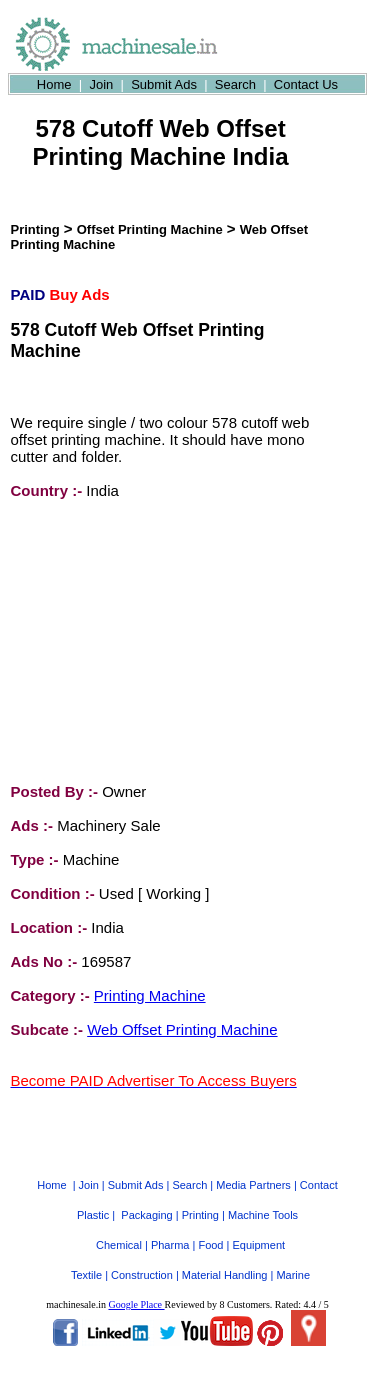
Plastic (93, 1197)
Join (101, 84)
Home (54, 84)
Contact (319, 1167)
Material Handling (225, 1257)
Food (210, 1227)
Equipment (258, 1227)
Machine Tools (263, 1197)
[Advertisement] (161, 641)
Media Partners (253, 1167)
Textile (86, 1257)
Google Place (136, 1286)
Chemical (119, 1227)
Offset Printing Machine (150, 229)
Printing (35, 229)
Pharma (170, 1227)
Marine (293, 1257)
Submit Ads (164, 84)
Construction (142, 1257)
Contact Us (306, 84)
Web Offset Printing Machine (182, 1029)
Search (235, 84)
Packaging (146, 1197)
